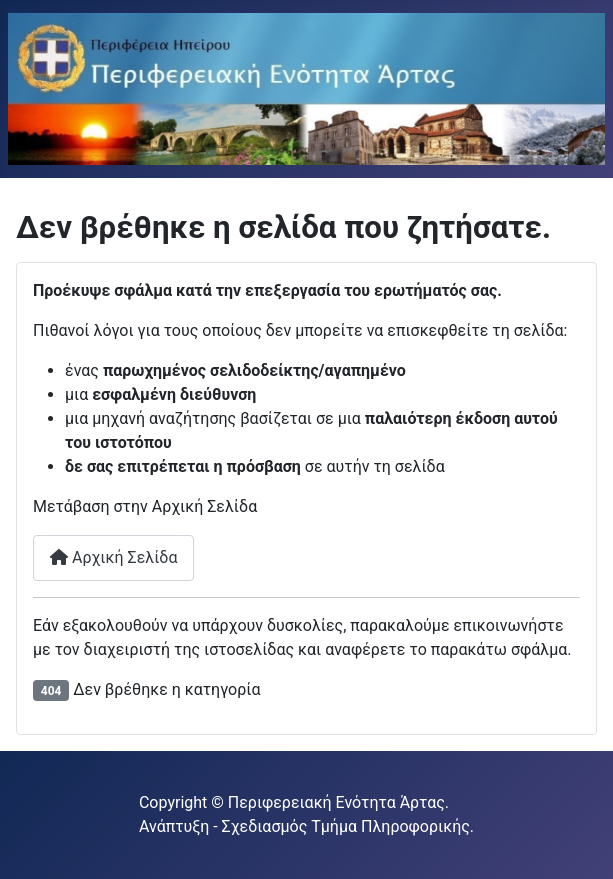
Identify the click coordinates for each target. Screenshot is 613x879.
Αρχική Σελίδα (113, 557)
